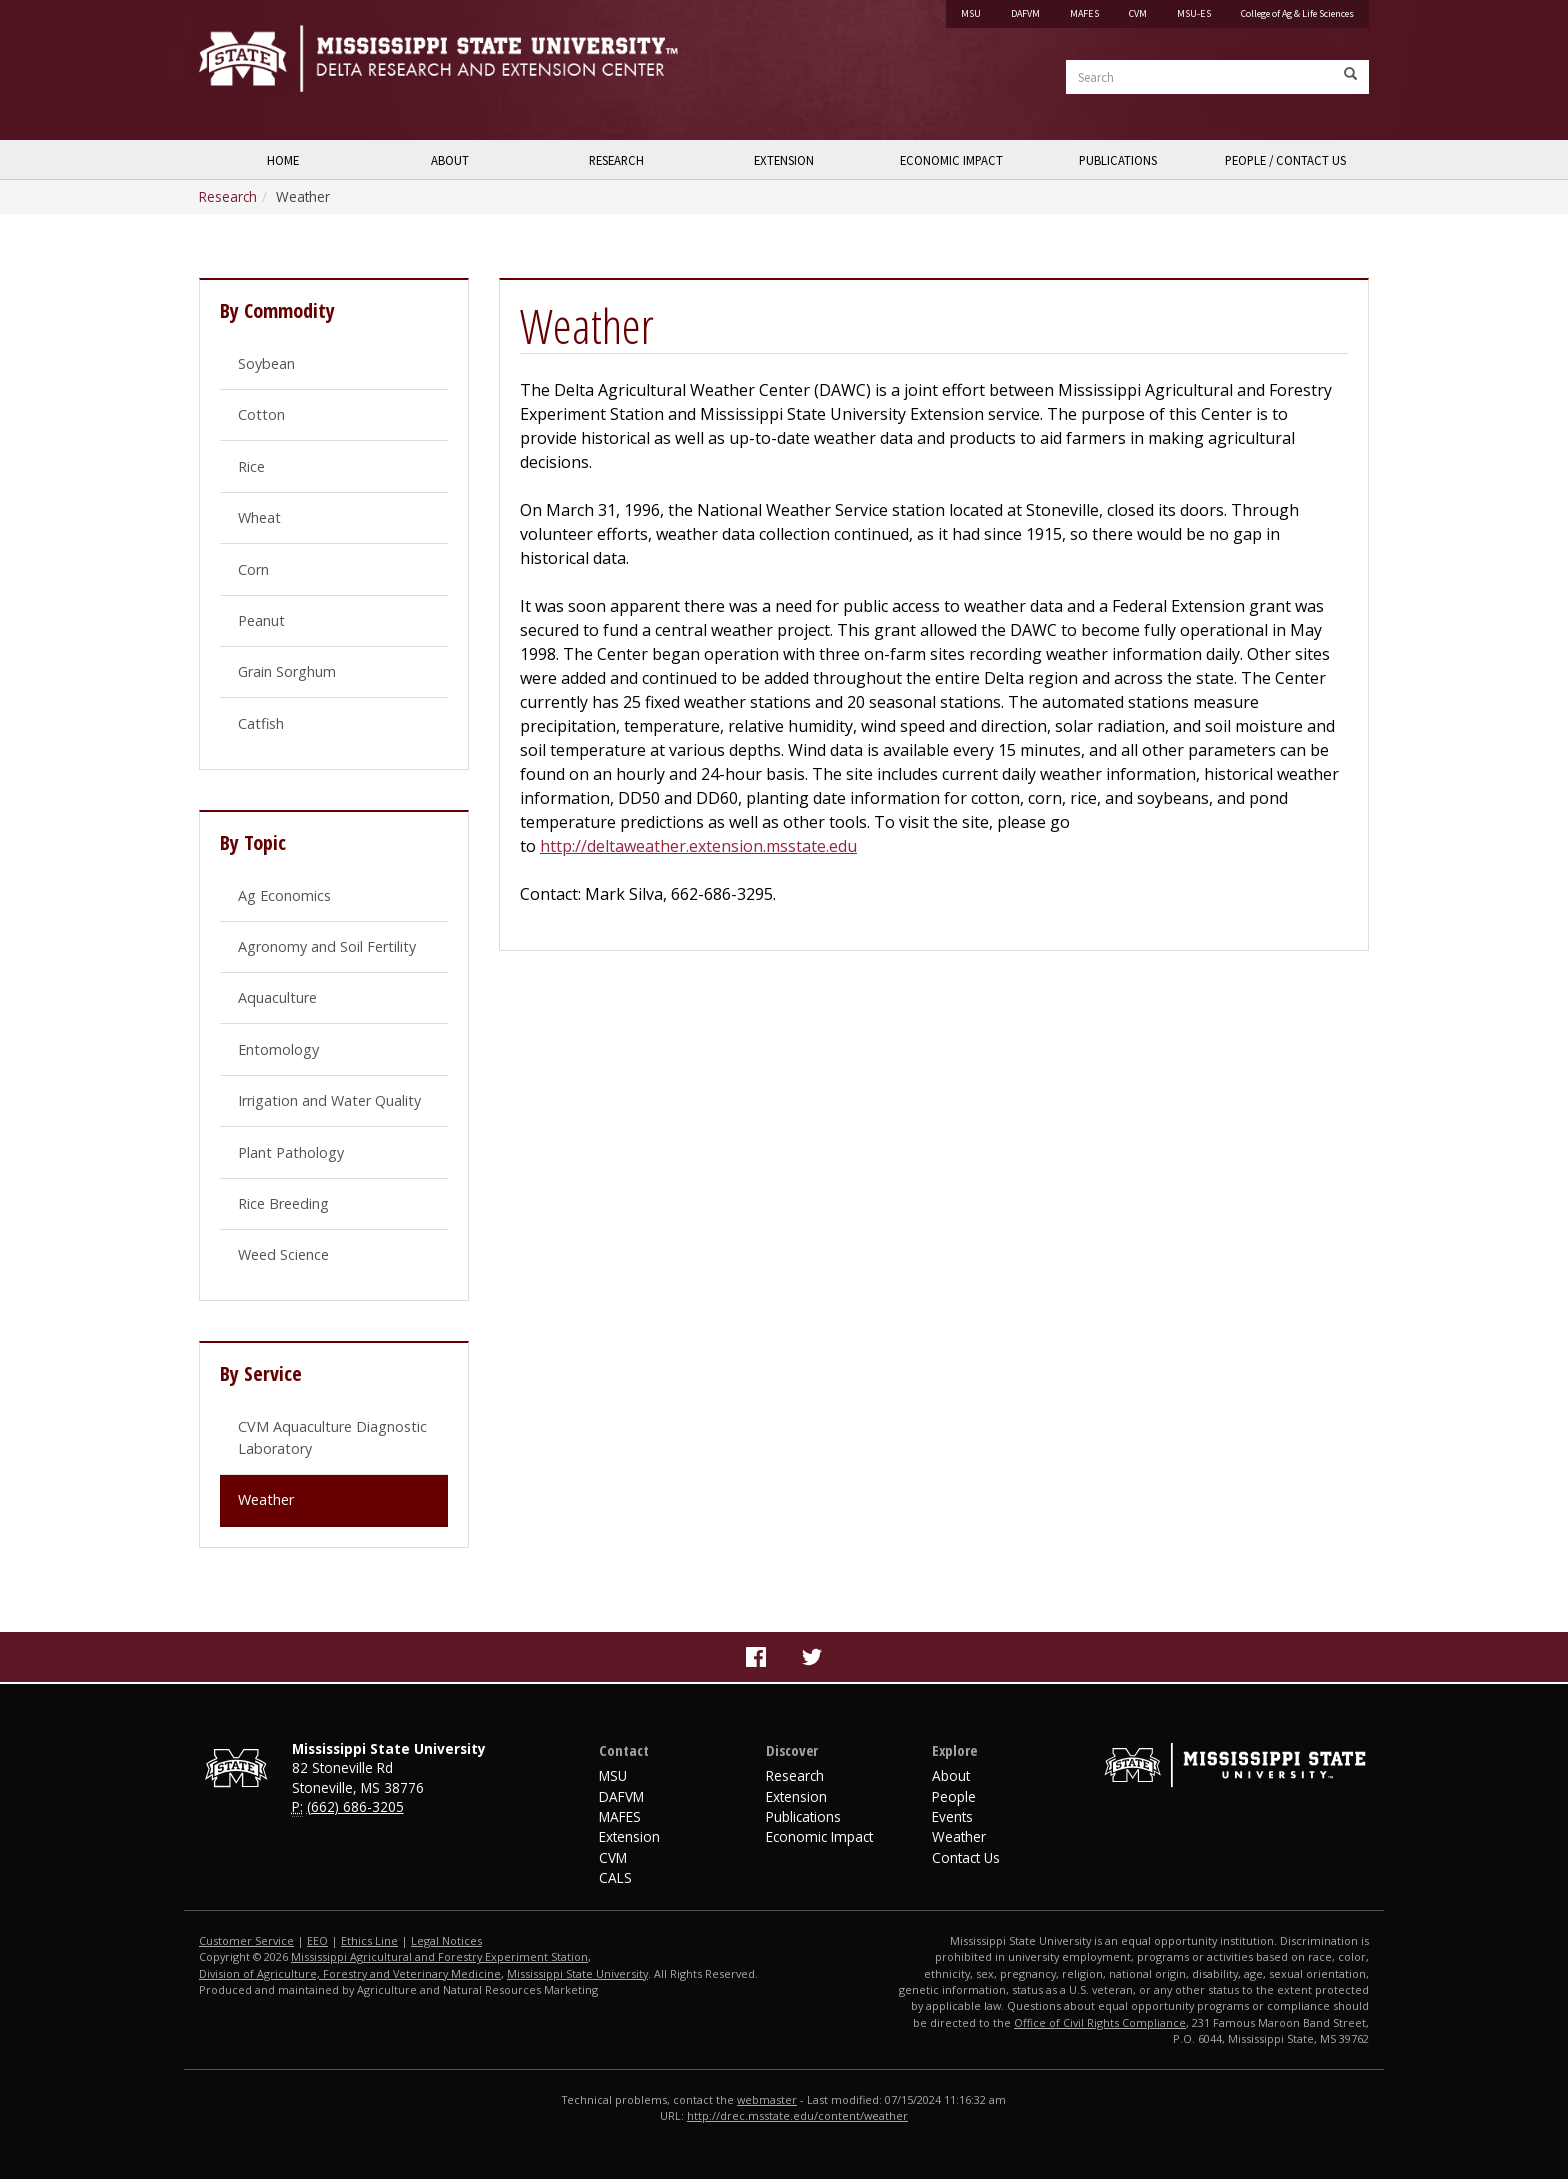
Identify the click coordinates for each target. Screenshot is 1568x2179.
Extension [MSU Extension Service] (629, 1836)
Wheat (259, 517)
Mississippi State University (249, 70)
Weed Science (283, 1254)
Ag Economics (284, 895)
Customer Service (246, 1940)
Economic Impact (951, 160)
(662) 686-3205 (355, 1806)
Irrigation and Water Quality (329, 1100)
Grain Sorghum (287, 671)
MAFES (1084, 13)
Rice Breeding (283, 1203)
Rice (251, 466)
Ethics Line (369, 1940)
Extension (784, 160)
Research (616, 160)
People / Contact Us (1285, 160)
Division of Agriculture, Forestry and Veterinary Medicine (350, 1973)
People (954, 1796)
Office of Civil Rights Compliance (1100, 2022)
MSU (971, 13)
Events (952, 1816)
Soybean (266, 363)
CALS (615, 1877)
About (450, 160)
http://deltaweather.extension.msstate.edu (698, 846)
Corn (253, 569)
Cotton (261, 414)
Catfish (261, 723)
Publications (1118, 160)
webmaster (767, 2099)
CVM (1138, 13)
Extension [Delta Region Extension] (796, 1796)
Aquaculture (277, 997)
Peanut (261, 620)
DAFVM (1025, 13)
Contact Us (966, 1857)
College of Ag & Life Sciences (1297, 13)
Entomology (278, 1049)
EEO (317, 1940)
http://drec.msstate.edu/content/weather (797, 2115)
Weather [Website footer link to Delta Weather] (959, 1836)
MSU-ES (1194, 13)
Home (283, 160)
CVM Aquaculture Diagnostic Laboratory (332, 1437)
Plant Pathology (291, 1152)
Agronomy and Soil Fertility (327, 946)
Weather (266, 1499)
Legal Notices (446, 1940)
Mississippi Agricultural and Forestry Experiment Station (439, 1956)
